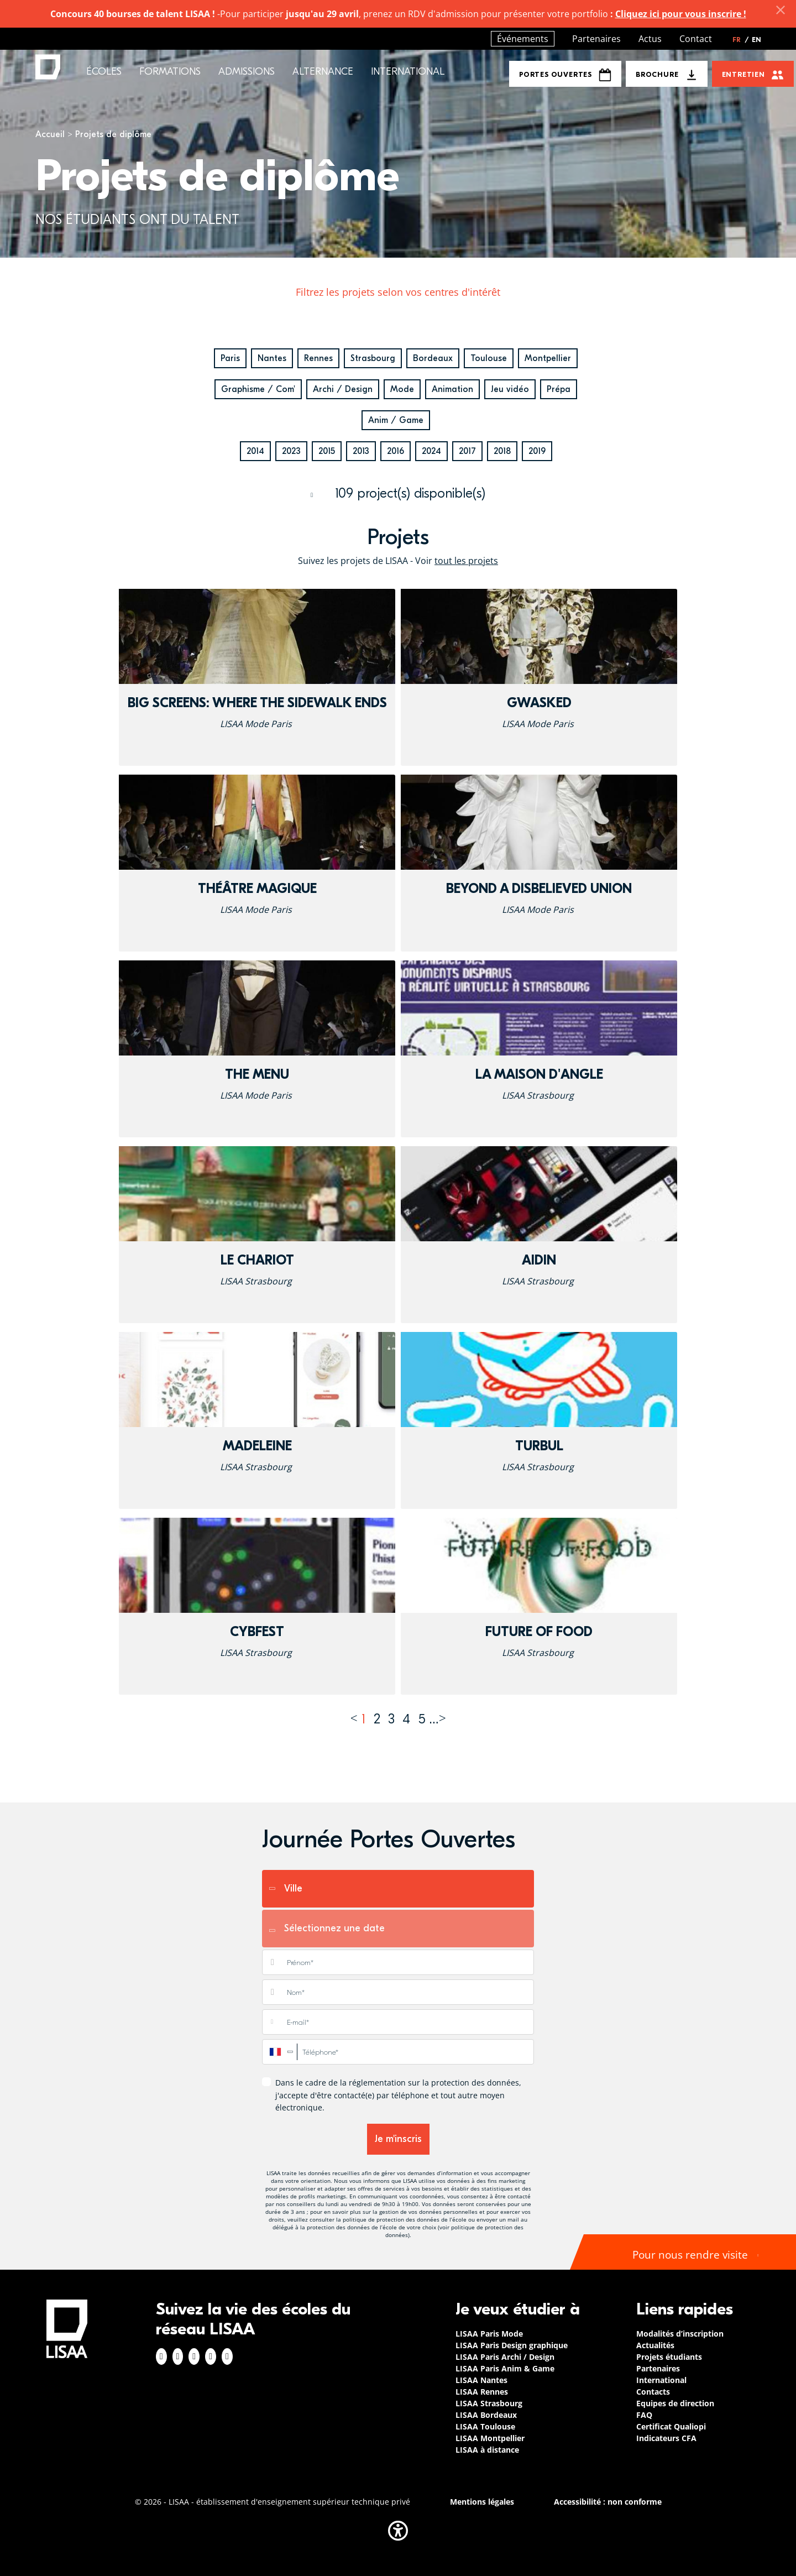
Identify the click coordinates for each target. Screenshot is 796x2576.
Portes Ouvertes (565, 75)
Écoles (104, 71)
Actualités (655, 2345)
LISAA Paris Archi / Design (504, 2357)
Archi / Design (343, 389)
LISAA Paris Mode (489, 2333)
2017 (467, 451)
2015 (326, 451)
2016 (395, 451)
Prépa (558, 389)
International (407, 71)
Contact (695, 39)
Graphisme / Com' (258, 389)
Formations (170, 71)
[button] (398, 2530)
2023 (291, 451)
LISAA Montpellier (490, 2438)
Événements (522, 39)
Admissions (246, 71)
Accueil (50, 134)
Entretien (743, 74)
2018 (502, 451)
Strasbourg (372, 358)
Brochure (657, 74)
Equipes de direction (675, 2403)
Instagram (178, 2356)
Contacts (653, 2391)
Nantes (272, 358)
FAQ (644, 2415)
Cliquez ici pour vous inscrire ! (680, 14)
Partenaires (596, 39)
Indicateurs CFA (666, 2438)
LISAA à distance (487, 2449)
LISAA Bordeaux (486, 2415)
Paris (230, 358)
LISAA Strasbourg (488, 2403)
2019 (537, 451)
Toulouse (488, 358)
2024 (431, 451)
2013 (361, 451)
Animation (452, 389)
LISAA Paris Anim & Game (504, 2368)
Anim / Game (395, 420)
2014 (255, 451)
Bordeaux (433, 358)
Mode (402, 389)
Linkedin (194, 2356)
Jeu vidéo (510, 389)
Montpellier (548, 358)
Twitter (210, 2356)
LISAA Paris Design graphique (511, 2345)
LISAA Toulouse (485, 2426)
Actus (650, 39)
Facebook (161, 2356)
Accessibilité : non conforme (608, 2501)
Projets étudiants (669, 2357)
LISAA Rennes (481, 2391)
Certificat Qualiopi (671, 2426)
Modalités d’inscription (680, 2333)
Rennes (318, 358)
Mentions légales (482, 2501)
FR (740, 40)
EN (756, 40)
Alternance (322, 71)
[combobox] (279, 2052)
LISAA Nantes (481, 2380)
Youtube (227, 2356)
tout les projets (466, 561)
